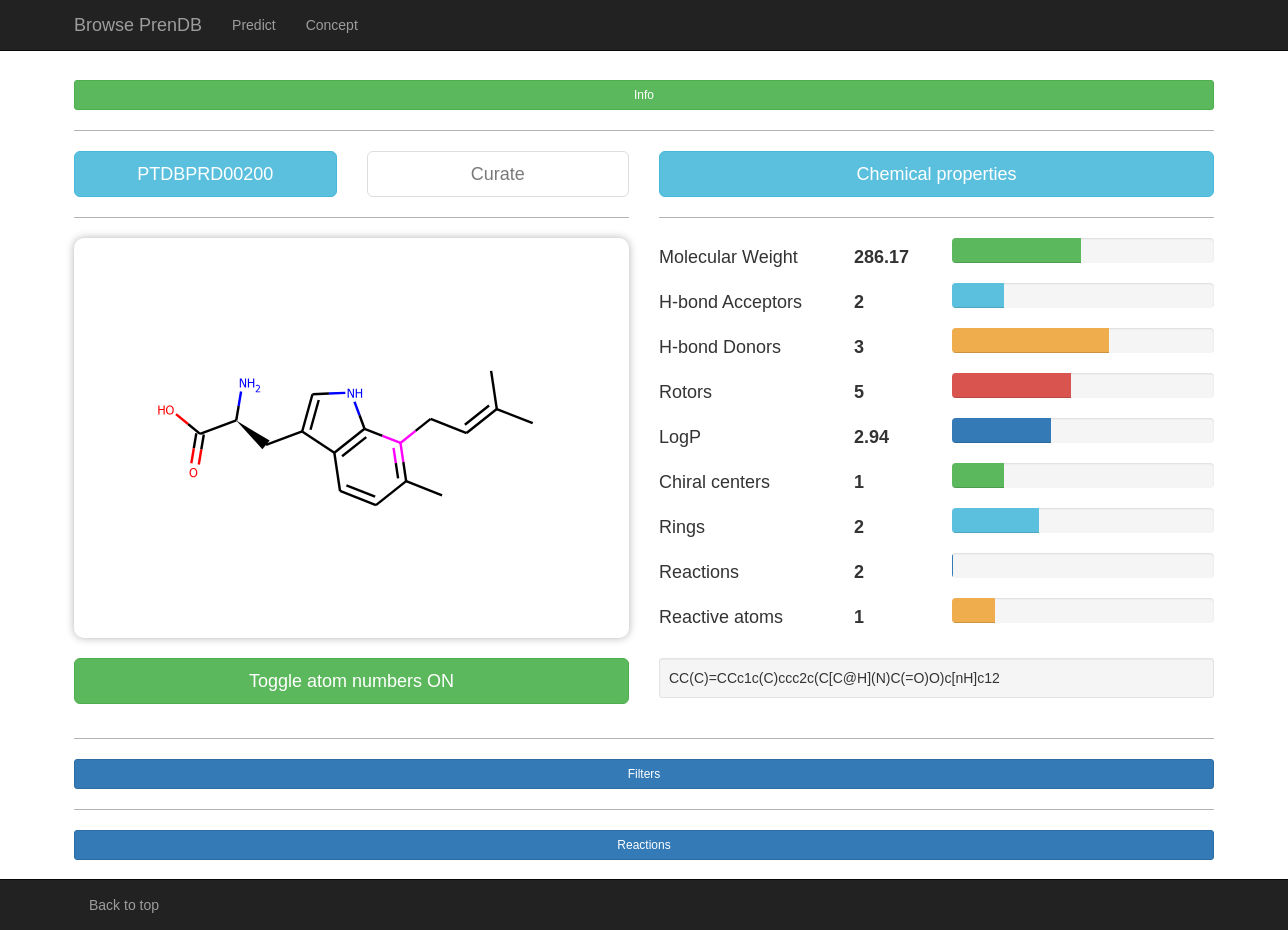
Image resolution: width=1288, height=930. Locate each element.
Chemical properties (936, 174)
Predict (254, 25)
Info (644, 95)
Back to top (124, 905)
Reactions (643, 845)
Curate (498, 174)
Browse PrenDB (138, 25)
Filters (644, 774)
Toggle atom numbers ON (351, 681)
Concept (332, 25)
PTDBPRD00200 (205, 174)
